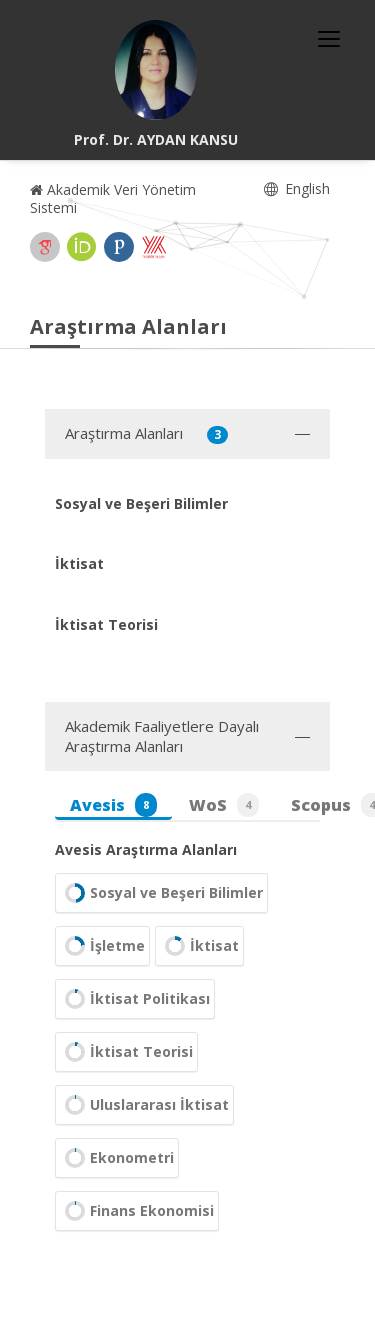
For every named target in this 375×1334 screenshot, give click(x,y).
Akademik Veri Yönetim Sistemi (113, 198)
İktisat (199, 946)
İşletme (102, 946)
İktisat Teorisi (126, 1052)
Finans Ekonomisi (137, 1211)
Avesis (113, 805)
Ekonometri (117, 1158)
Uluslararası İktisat (144, 1105)
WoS (224, 805)
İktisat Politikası (135, 999)
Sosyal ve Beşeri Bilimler (161, 893)
